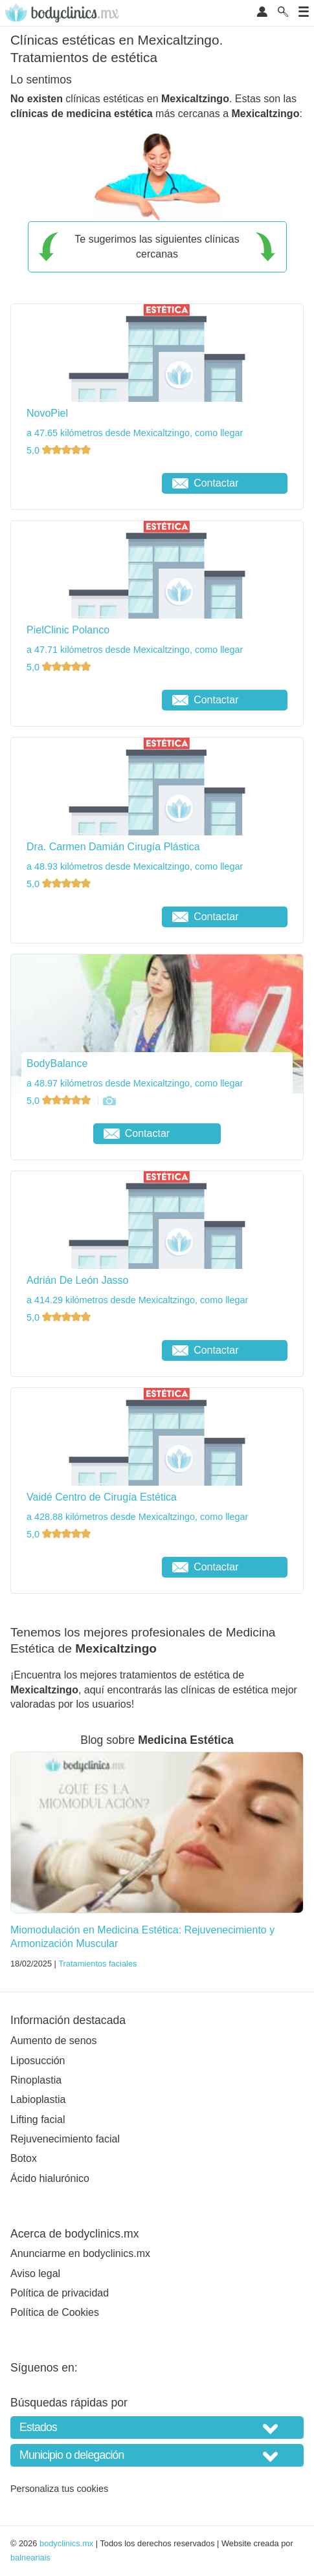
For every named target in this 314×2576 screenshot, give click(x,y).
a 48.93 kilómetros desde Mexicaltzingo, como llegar (135, 866)
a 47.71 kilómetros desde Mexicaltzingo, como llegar (135, 649)
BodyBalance (57, 1063)
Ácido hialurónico (49, 2178)
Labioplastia (37, 2099)
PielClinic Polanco (68, 629)
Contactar (205, 483)
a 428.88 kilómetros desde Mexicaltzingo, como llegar (137, 1517)
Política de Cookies (54, 2312)
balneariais (30, 2557)
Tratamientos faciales (97, 1963)
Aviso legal (35, 2273)
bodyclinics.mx (66, 2543)
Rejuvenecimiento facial (65, 2138)
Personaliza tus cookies (59, 2488)
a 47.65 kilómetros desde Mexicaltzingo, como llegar (135, 433)
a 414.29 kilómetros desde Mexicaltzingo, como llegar (137, 1300)
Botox (23, 2158)
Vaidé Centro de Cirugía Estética (102, 1497)
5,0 (60, 450)
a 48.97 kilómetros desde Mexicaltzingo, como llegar (135, 1083)
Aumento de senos (53, 2040)
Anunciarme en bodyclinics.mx (80, 2253)
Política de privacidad (59, 2292)
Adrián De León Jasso (77, 1280)
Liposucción (37, 2060)
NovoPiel (47, 413)
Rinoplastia (36, 2080)
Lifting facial (37, 2119)
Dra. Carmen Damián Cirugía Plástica (113, 846)
